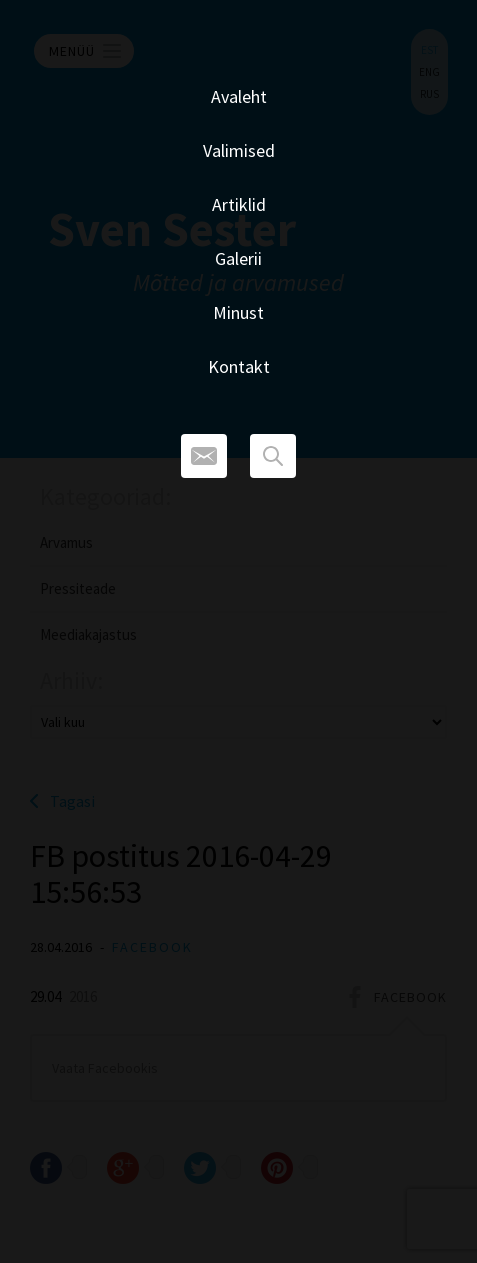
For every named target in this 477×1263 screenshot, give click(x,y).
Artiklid (239, 204)
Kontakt (239, 366)
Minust (238, 312)
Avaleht (239, 96)
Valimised (239, 150)
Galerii (238, 258)
